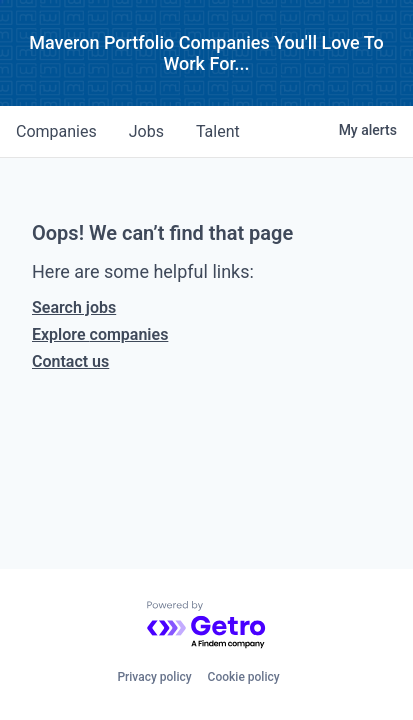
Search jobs (74, 307)
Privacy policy (154, 677)
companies (56, 131)
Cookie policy (244, 677)
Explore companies (100, 334)
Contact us (70, 361)
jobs (146, 131)
